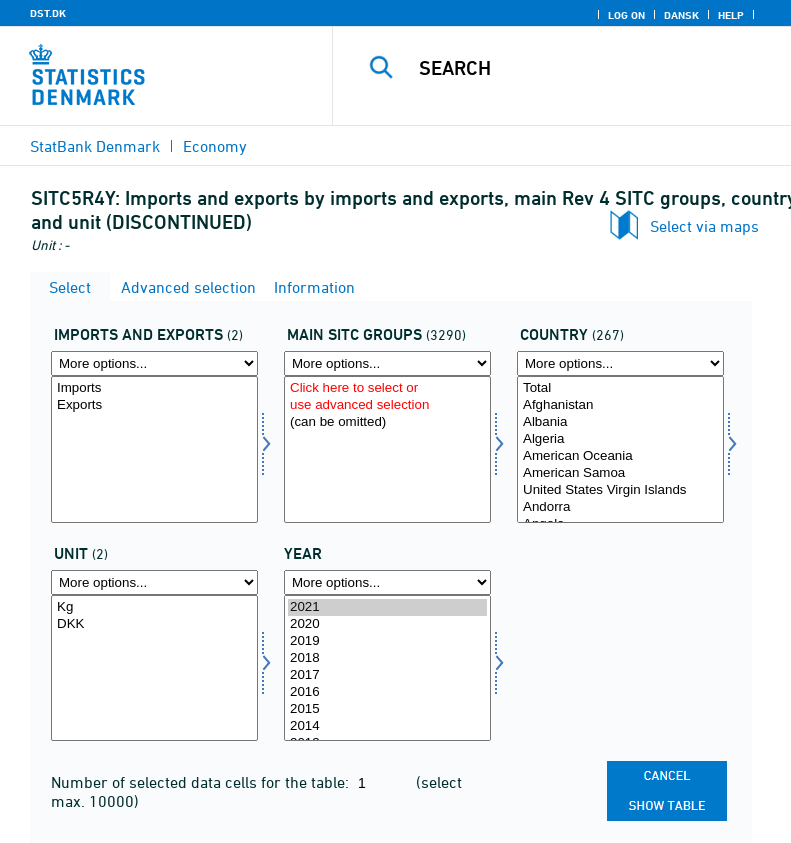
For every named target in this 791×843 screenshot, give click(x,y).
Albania (620, 422)
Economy (215, 146)
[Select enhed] (154, 668)
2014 (387, 726)
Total (620, 388)
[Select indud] (154, 449)
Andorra (620, 507)
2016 (387, 692)
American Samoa (620, 473)
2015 (387, 709)
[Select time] (387, 668)
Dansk (681, 15)
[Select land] (620, 449)
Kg (154, 607)
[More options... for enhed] (154, 582)
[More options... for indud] (154, 363)
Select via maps (704, 226)
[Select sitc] (387, 449)
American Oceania (620, 456)
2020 (387, 624)
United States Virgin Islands (620, 490)
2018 (387, 658)
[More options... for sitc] (387, 363)
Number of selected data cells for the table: (202, 782)
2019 (387, 641)
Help (731, 15)
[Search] (592, 68)
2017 (387, 675)
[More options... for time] (387, 582)
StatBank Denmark (95, 146)
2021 (387, 607)
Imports (154, 388)
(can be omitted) (387, 422)
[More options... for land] (620, 363)
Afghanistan (620, 405)
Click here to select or (387, 388)
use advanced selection (387, 405)
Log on (626, 15)
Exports (154, 405)
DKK (154, 624)
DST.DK (48, 13)
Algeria (620, 439)
